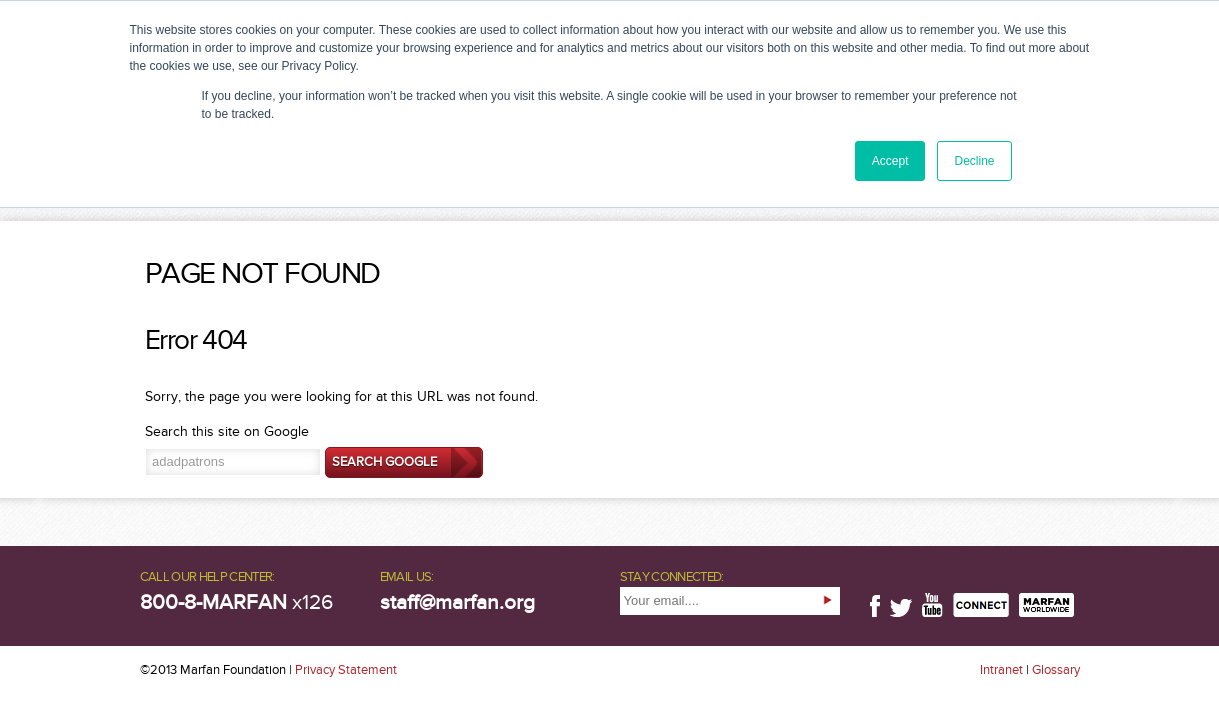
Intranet (1001, 670)
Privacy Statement (346, 670)
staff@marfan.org (457, 602)
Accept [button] (890, 161)
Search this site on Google (227, 431)
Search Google (384, 462)
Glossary (1056, 670)
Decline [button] (974, 161)
